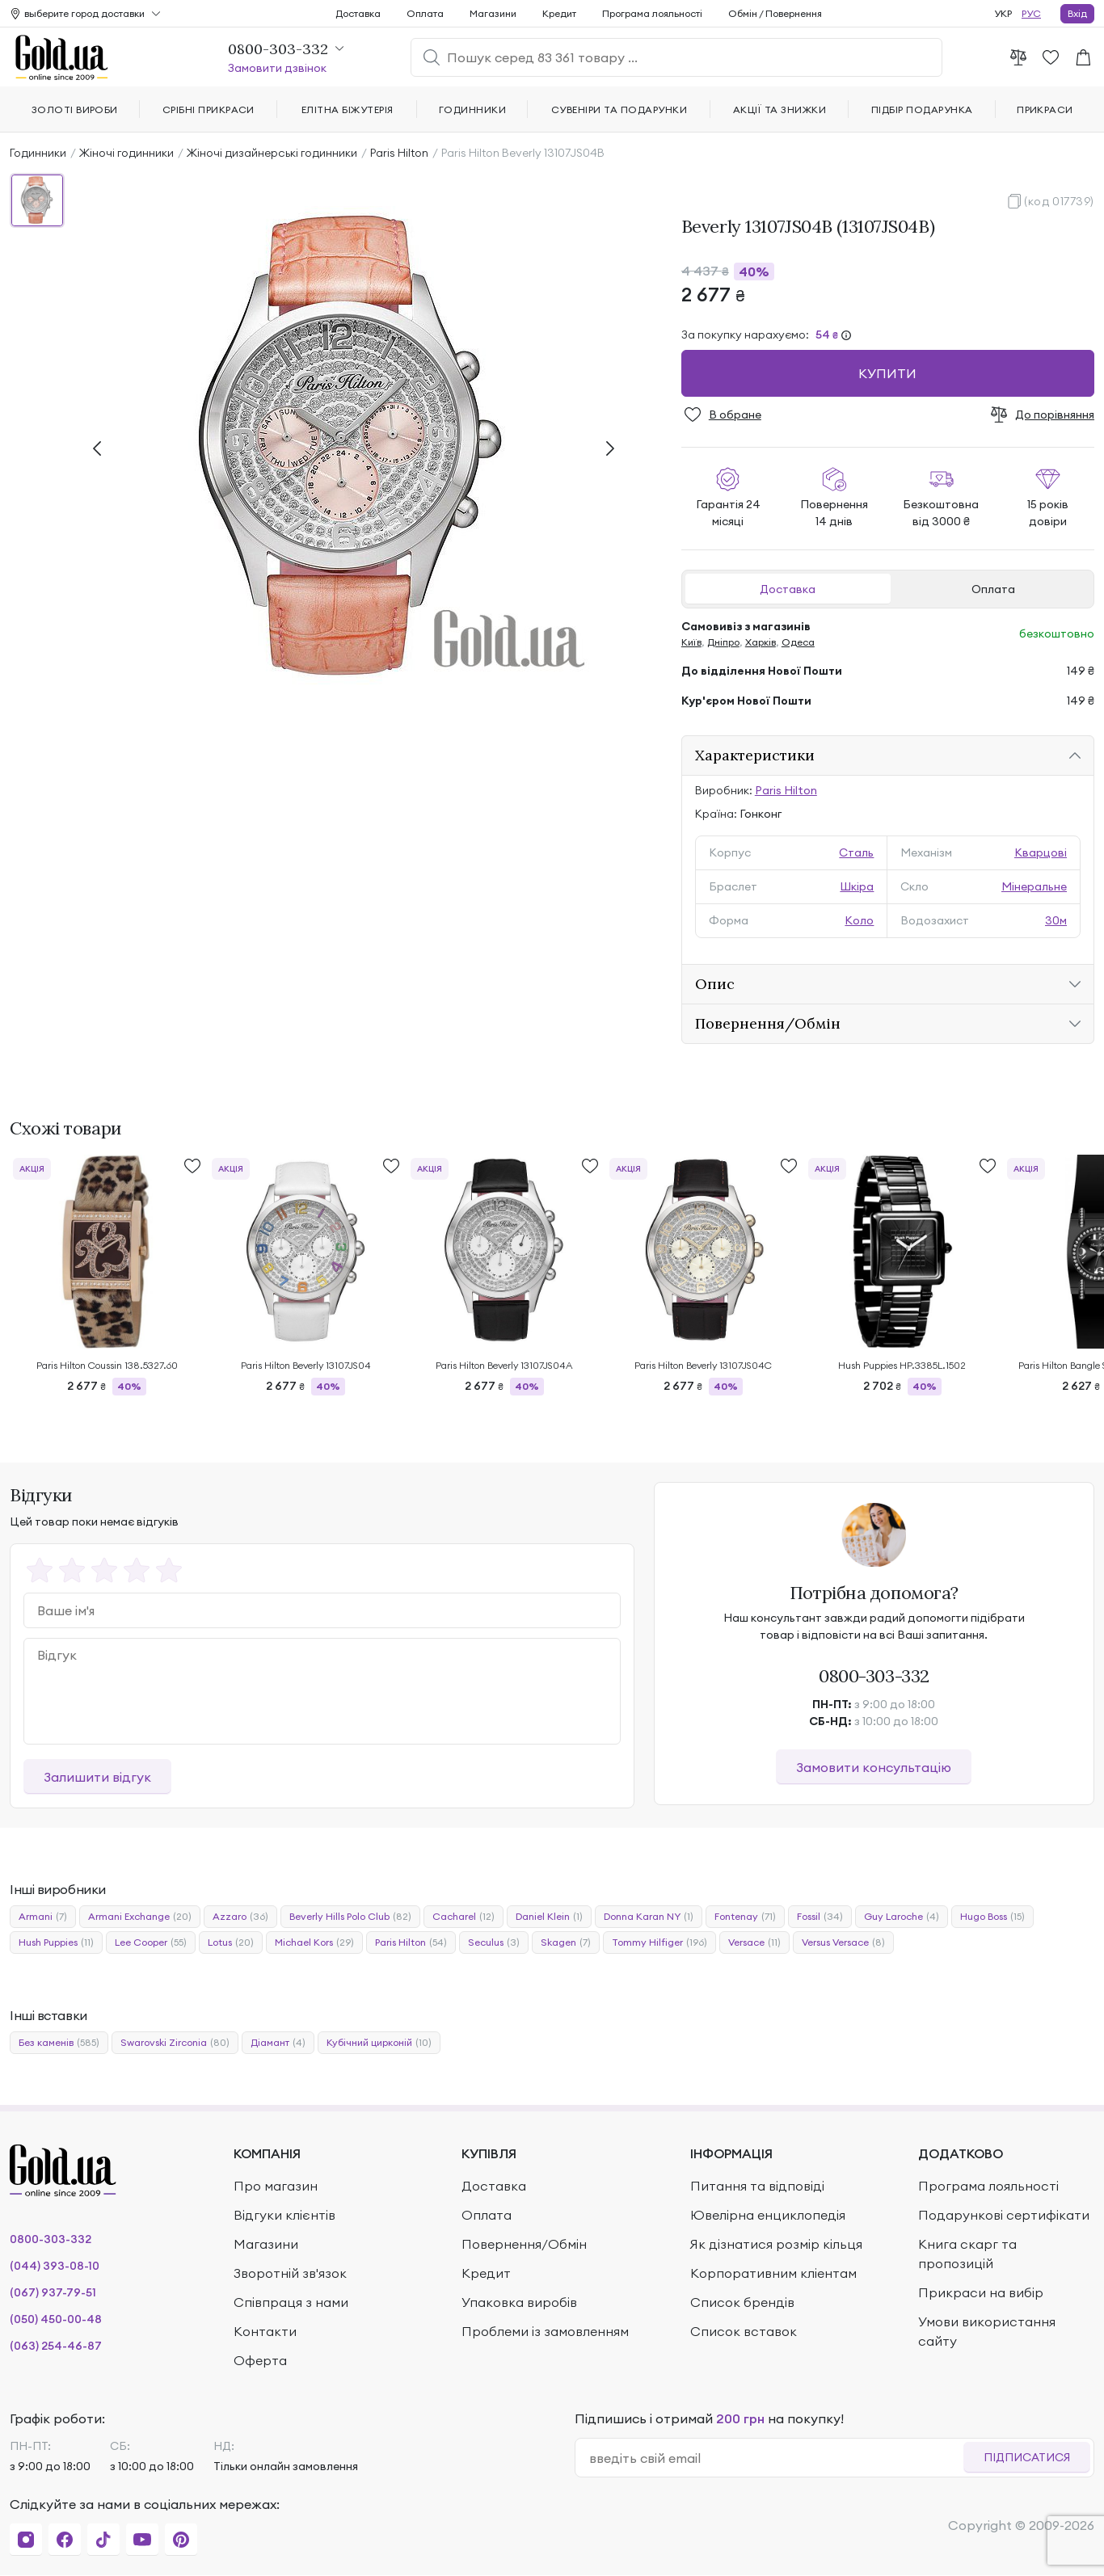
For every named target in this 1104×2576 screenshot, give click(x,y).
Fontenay (745, 1916)
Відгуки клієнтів (284, 2215)
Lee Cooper (151, 1942)
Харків (760, 642)
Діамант (278, 2042)
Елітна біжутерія (347, 109)
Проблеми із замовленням (545, 2331)
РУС (1031, 13)
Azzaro (240, 1916)
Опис (715, 983)
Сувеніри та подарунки (619, 109)
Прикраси (1045, 109)
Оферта (260, 2360)
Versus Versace (843, 1942)
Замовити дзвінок (277, 68)
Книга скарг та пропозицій (967, 2253)
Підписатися (1027, 2457)
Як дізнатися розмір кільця (776, 2244)
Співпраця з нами (291, 2302)
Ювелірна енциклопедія (767, 2215)
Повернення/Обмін (768, 1023)
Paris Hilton (399, 152)
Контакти (265, 2331)
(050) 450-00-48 (56, 2319)
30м (1056, 920)
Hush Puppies (56, 1942)
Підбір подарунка (922, 109)
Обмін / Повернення (775, 13)
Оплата (993, 589)
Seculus (494, 1942)
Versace (754, 1942)
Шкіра (857, 886)
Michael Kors (314, 1942)
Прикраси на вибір (980, 2292)
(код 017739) (1059, 201)
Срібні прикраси (208, 109)
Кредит (559, 13)
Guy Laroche (901, 1916)
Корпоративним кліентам (773, 2273)
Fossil (820, 1916)
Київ (691, 642)
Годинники (38, 152)
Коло (859, 920)
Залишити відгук (97, 1777)
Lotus (231, 1942)
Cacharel (463, 1916)
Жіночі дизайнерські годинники (272, 152)
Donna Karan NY (648, 1916)
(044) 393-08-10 (54, 2265)
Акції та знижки (779, 109)
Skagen (566, 1942)
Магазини (493, 13)
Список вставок (743, 2331)
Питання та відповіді (757, 2186)
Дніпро (723, 642)
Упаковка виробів (519, 2302)
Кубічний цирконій (379, 2042)
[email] (775, 2458)
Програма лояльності (652, 13)
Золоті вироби (75, 109)
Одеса (798, 642)
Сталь (856, 852)
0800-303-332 (874, 1676)
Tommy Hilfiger (659, 1942)
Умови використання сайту (987, 2331)
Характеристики (755, 755)
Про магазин (276, 2186)
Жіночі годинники (126, 152)
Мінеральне (1034, 886)
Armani (43, 1916)
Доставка (787, 589)
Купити (887, 373)
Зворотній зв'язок (290, 2273)
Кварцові (1040, 852)
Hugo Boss (992, 1916)
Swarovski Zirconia (175, 2042)
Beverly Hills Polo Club (350, 1916)
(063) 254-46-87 (56, 2345)
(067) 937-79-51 (53, 2292)
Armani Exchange (140, 1916)
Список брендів (742, 2302)
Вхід (1077, 13)
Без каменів (59, 2042)
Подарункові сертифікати (1003, 2215)
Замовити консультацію (873, 1767)
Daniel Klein (549, 1916)
